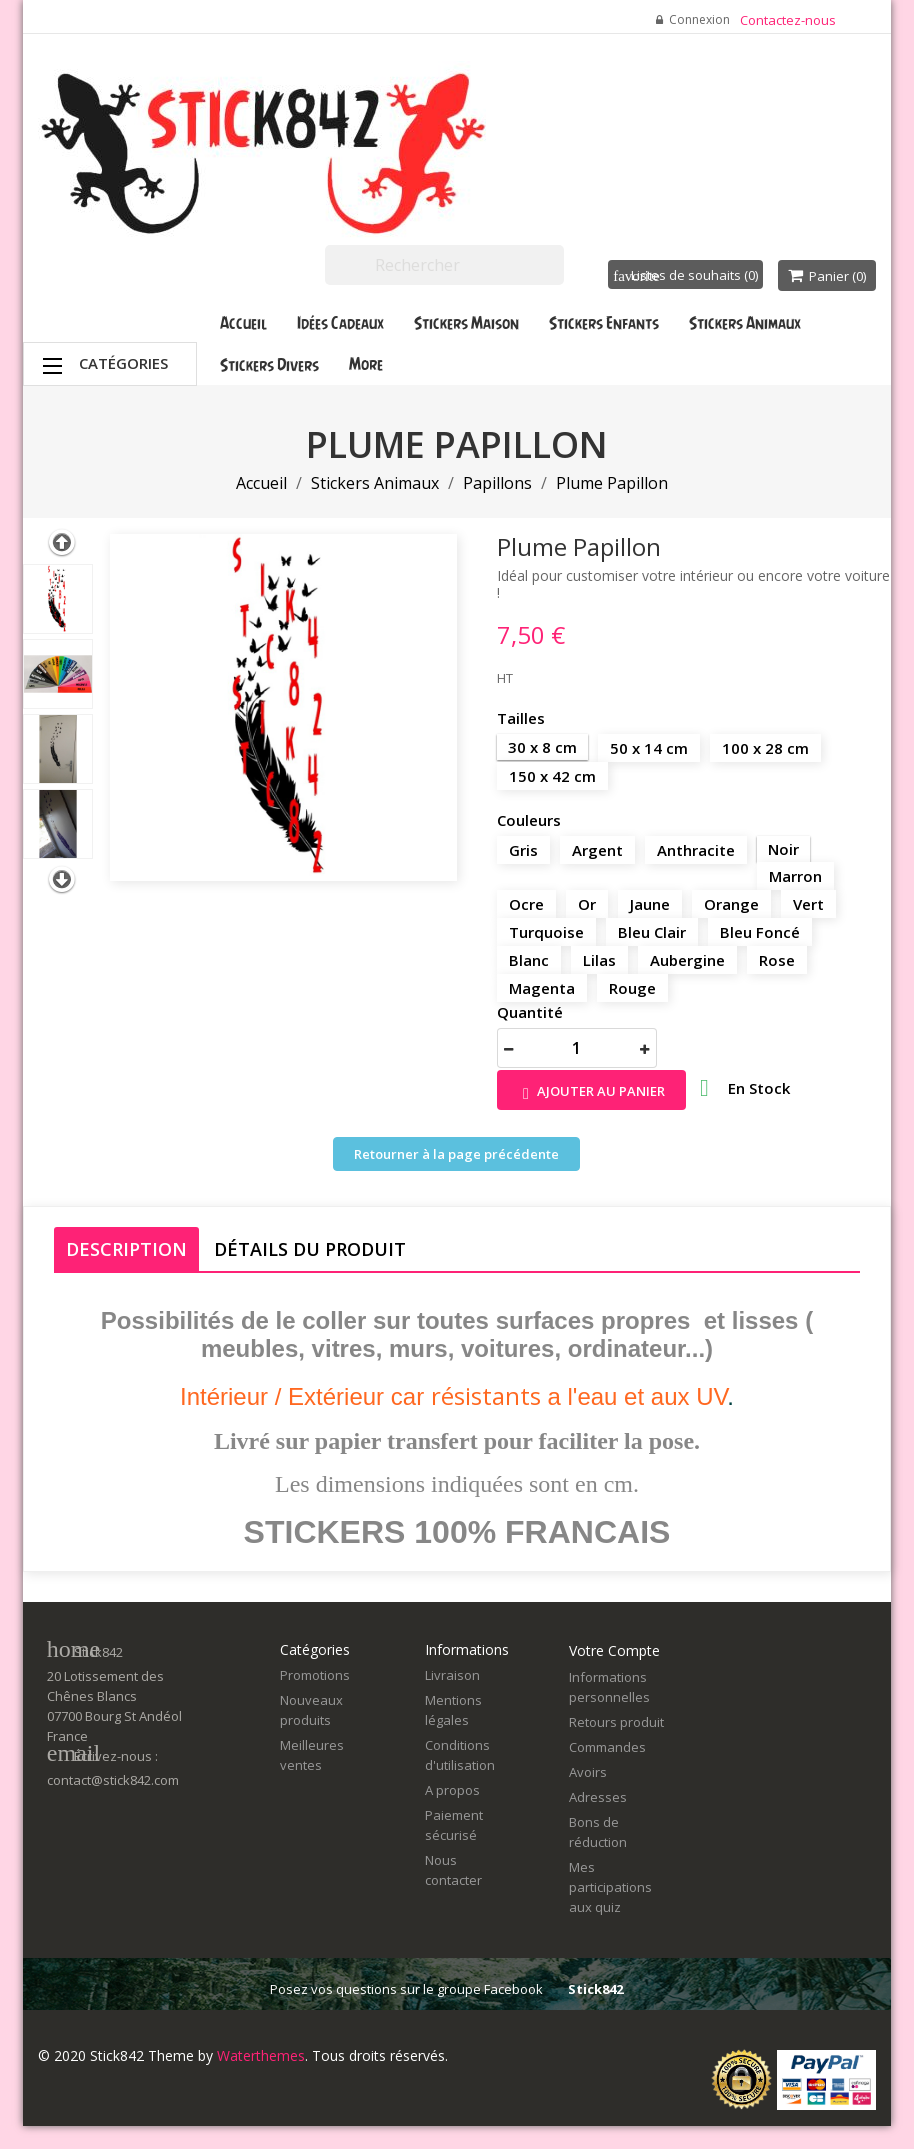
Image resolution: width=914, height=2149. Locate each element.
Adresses (598, 1797)
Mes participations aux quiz (610, 1887)
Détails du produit (310, 1249)
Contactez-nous (788, 20)
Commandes (607, 1747)
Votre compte (614, 1650)
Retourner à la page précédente (456, 1154)
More (366, 364)
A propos (452, 1790)
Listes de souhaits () (685, 275)
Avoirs (588, 1772)
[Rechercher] (444, 265)
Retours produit (616, 1722)
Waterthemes (259, 2055)
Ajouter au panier (591, 1092)
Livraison (452, 1675)
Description (126, 1249)
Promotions (315, 1675)
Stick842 (595, 1989)
